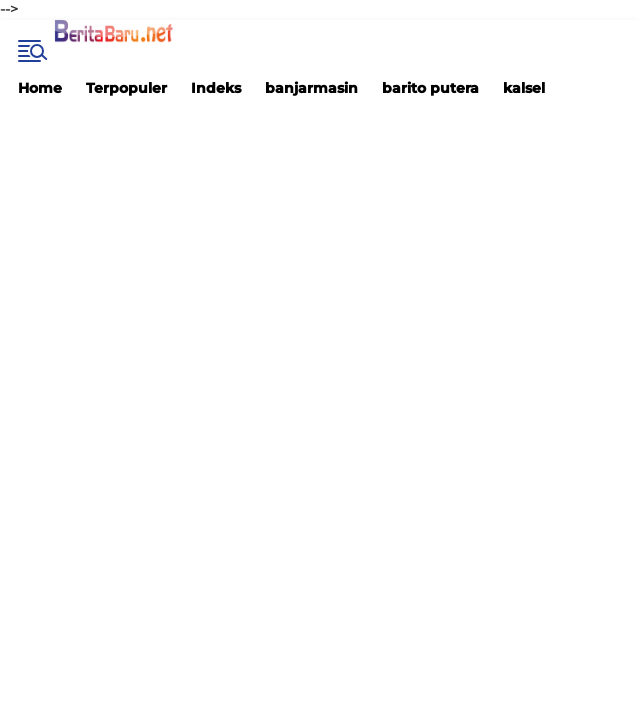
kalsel (524, 88)
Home (40, 88)
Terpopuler (126, 88)
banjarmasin (311, 88)
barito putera (430, 88)
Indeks (216, 88)
